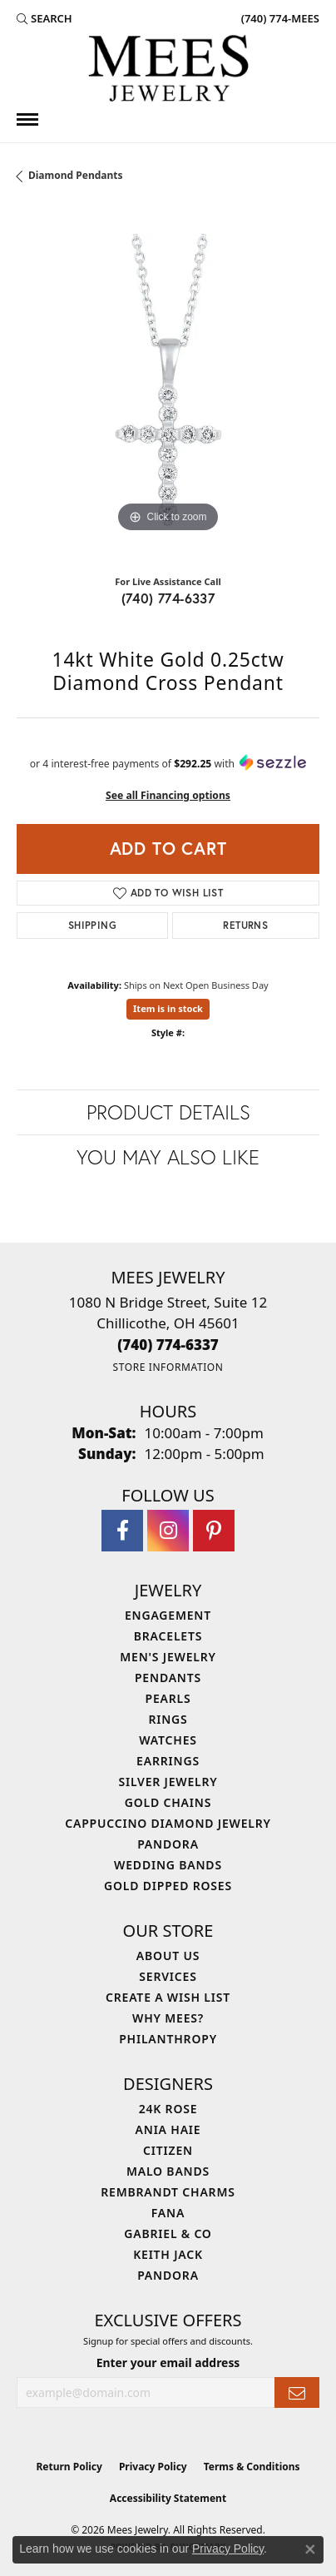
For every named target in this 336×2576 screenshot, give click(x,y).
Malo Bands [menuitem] (168, 2171)
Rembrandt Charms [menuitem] (168, 2192)
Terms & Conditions (252, 2466)
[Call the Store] (168, 1344)
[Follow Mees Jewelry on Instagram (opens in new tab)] (168, 1530)
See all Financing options (168, 795)
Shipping (92, 925)
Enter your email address (168, 2362)
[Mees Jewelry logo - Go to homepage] (168, 70)
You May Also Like (168, 1157)
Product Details (168, 1112)
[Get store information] (167, 1367)
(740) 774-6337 (168, 598)
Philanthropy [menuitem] (168, 2039)
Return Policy (69, 2466)
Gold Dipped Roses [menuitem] (168, 1886)
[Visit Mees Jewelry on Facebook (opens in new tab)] (122, 1530)
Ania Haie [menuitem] (168, 2129)
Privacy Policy (153, 2466)
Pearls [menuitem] (168, 1698)
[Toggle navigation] (27, 119)
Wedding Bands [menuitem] (168, 1865)
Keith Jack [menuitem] (168, 2254)
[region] (168, 385)
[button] (44, 18)
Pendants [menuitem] (168, 1677)
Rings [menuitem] (167, 1719)
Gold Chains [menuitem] (168, 1802)
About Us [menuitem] (168, 1955)
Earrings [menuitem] (168, 1761)
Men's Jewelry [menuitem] (168, 1657)
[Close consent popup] (310, 2549)
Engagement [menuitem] (168, 1615)
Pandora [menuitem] (168, 1844)
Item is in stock (168, 1008)
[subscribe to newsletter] (296, 2392)
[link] (278, 18)
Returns (245, 925)
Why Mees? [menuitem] (168, 2018)
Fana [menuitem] (168, 2213)
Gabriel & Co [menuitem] (167, 2233)
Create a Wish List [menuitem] (168, 1997)
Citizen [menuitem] (168, 2150)
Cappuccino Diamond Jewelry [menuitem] (168, 1823)
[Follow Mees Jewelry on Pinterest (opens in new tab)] (214, 1530)
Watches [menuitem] (168, 1740)
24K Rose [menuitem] (168, 2109)
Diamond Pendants (75, 175)
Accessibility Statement (168, 2498)
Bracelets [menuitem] (168, 1636)
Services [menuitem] (167, 1976)
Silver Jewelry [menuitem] (167, 1781)
